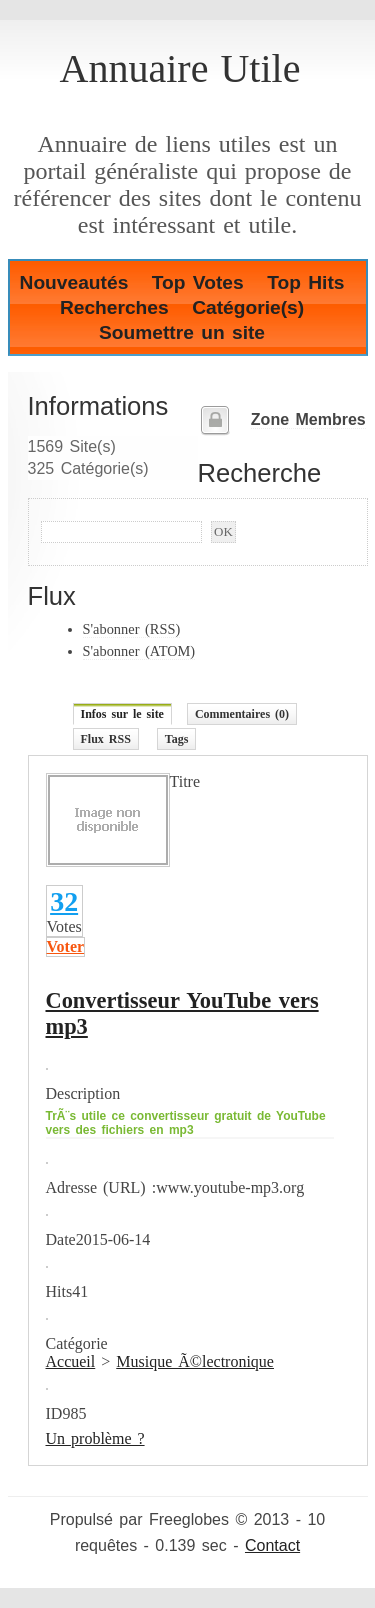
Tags (177, 739)
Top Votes (198, 282)
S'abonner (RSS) (132, 629)
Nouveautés (74, 282)
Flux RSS (106, 739)
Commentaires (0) (242, 714)
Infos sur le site (122, 714)
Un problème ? (95, 1438)
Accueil (71, 1361)
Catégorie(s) (248, 307)
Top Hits (305, 282)
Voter (66, 946)
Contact (272, 1545)
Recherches (114, 307)
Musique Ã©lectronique (195, 1361)
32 (64, 901)
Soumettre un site (182, 332)
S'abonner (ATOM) (139, 651)
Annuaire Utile (180, 68)
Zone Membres (308, 419)
